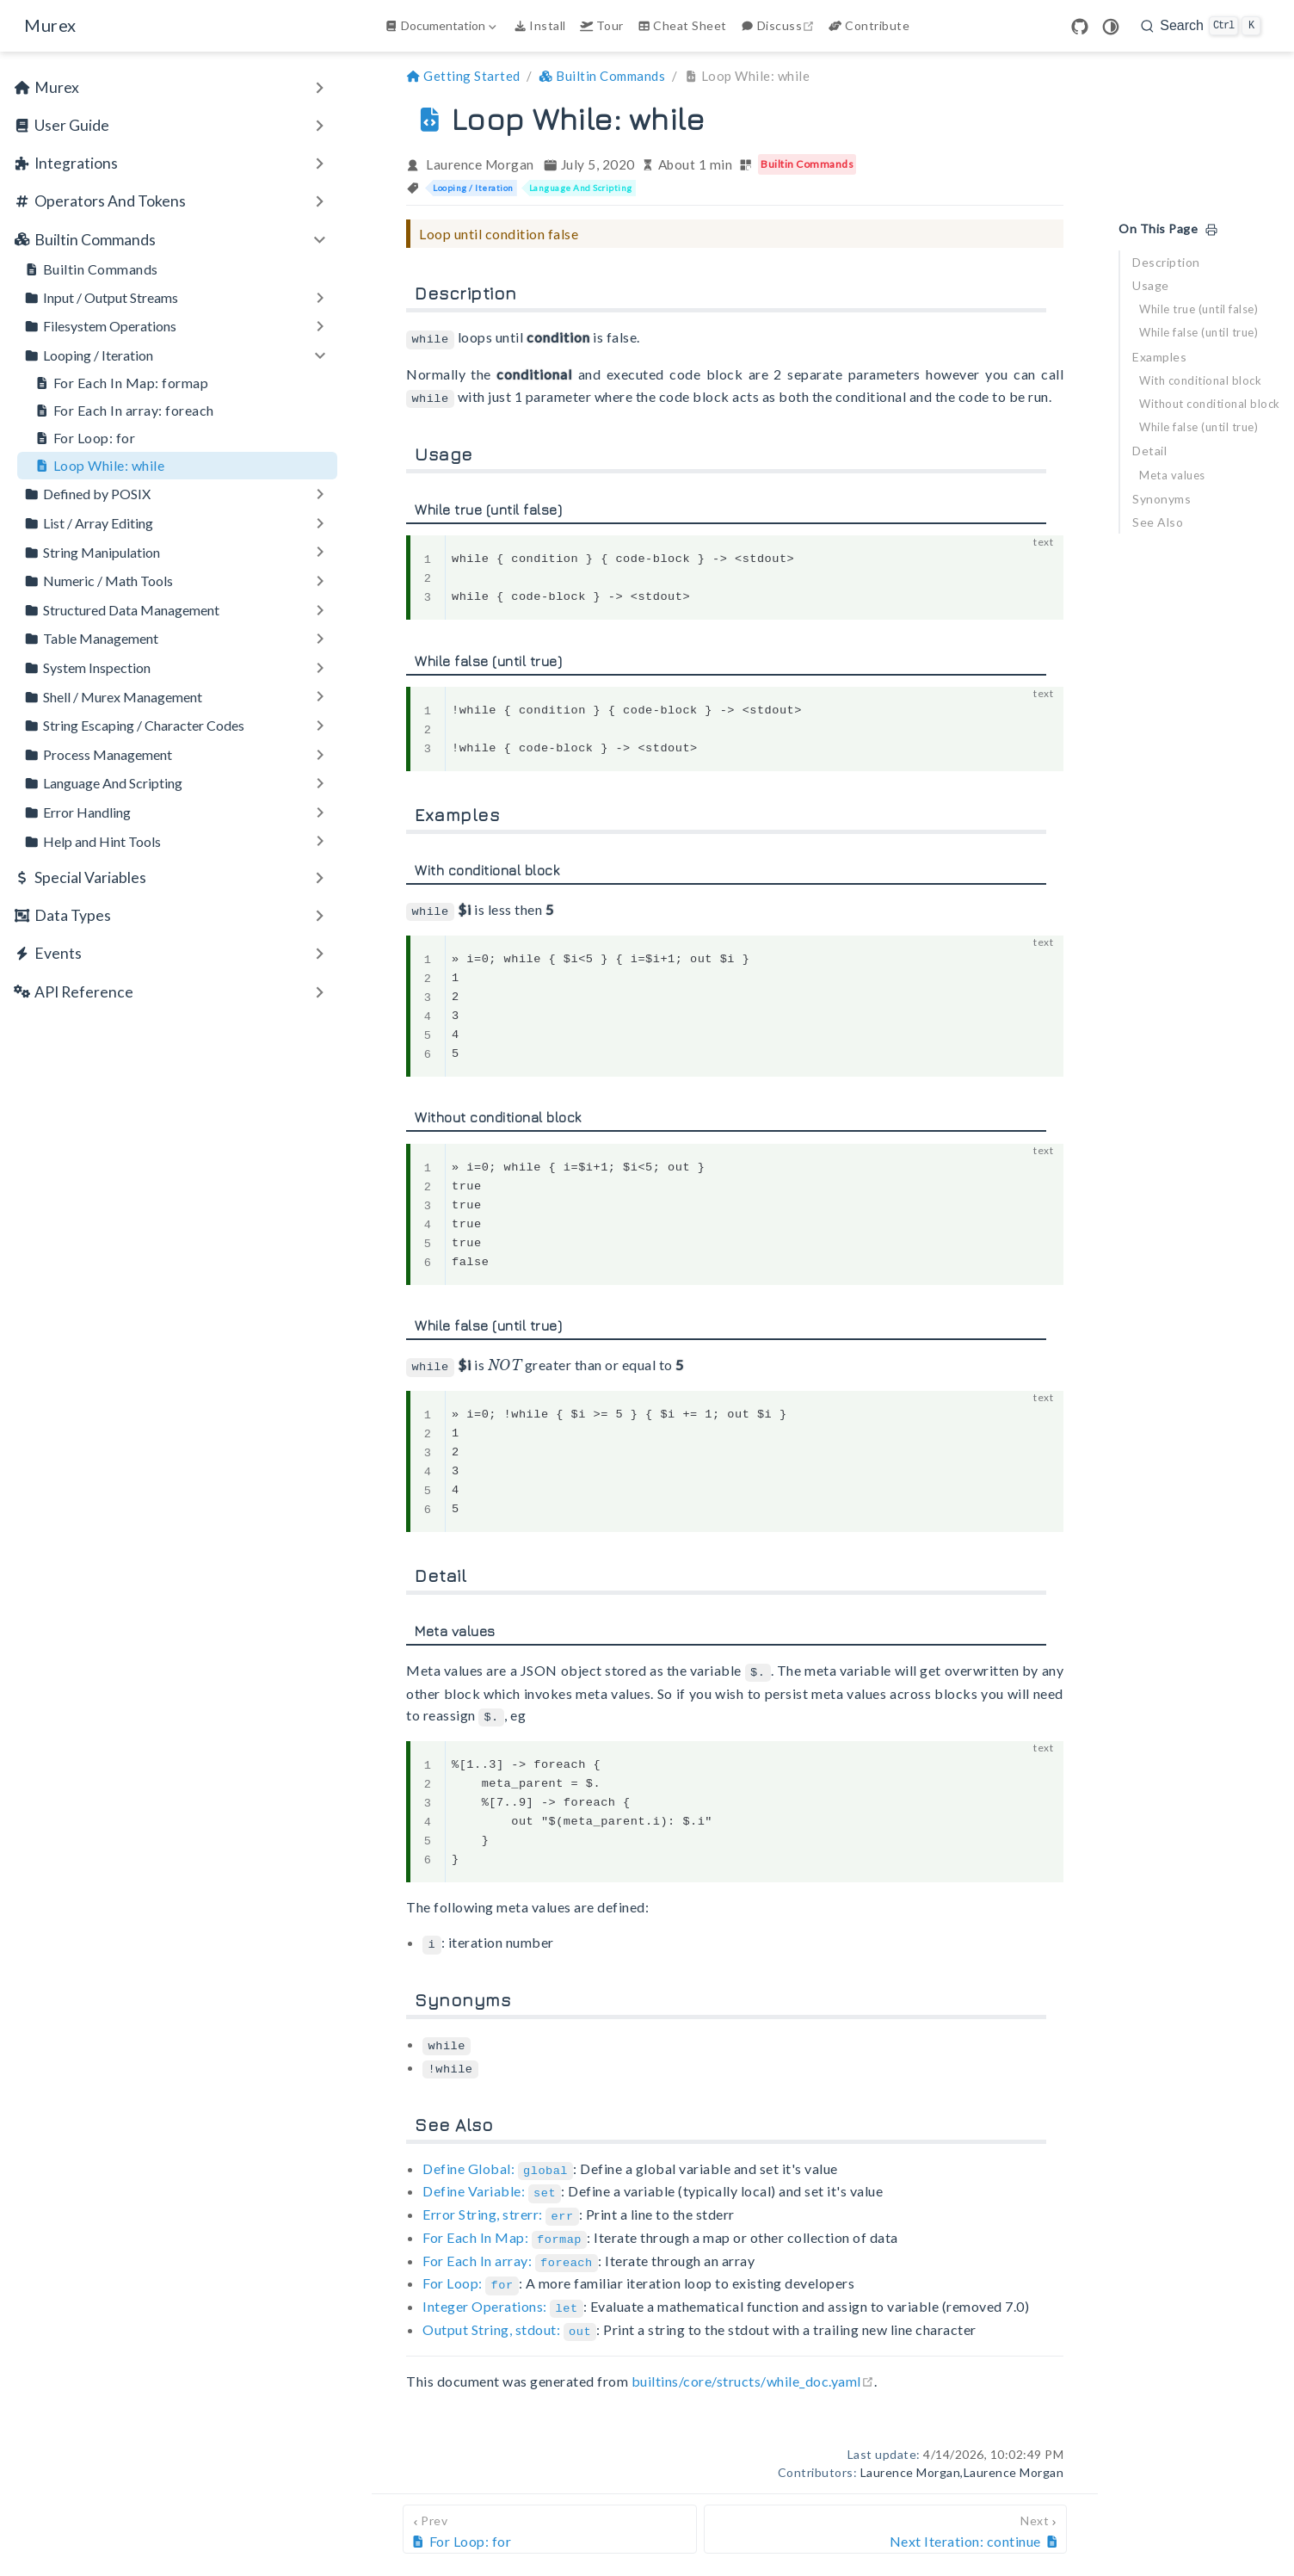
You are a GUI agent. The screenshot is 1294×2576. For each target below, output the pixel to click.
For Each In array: (510, 2248)
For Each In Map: (504, 2226)
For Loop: (470, 2270)
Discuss (779, 25)
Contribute (869, 25)
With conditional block (1200, 380)
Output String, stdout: (509, 2314)
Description (1166, 262)
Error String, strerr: (500, 2204)
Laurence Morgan (480, 164)
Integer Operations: (502, 2292)
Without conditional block (1209, 404)
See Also (1157, 522)
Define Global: (497, 2160)
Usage (1150, 285)
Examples (1159, 356)
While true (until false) (1198, 309)
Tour (602, 25)
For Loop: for (84, 438)
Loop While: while (99, 465)
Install (540, 25)
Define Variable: (491, 2182)
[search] (1200, 25)
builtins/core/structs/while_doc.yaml (753, 2365)
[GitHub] (1080, 26)
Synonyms (1161, 498)
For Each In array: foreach (124, 410)
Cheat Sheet (682, 25)
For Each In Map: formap (121, 383)
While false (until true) (1198, 332)
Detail (1149, 450)
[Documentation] (442, 26)
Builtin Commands (91, 269)
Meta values (1172, 475)
